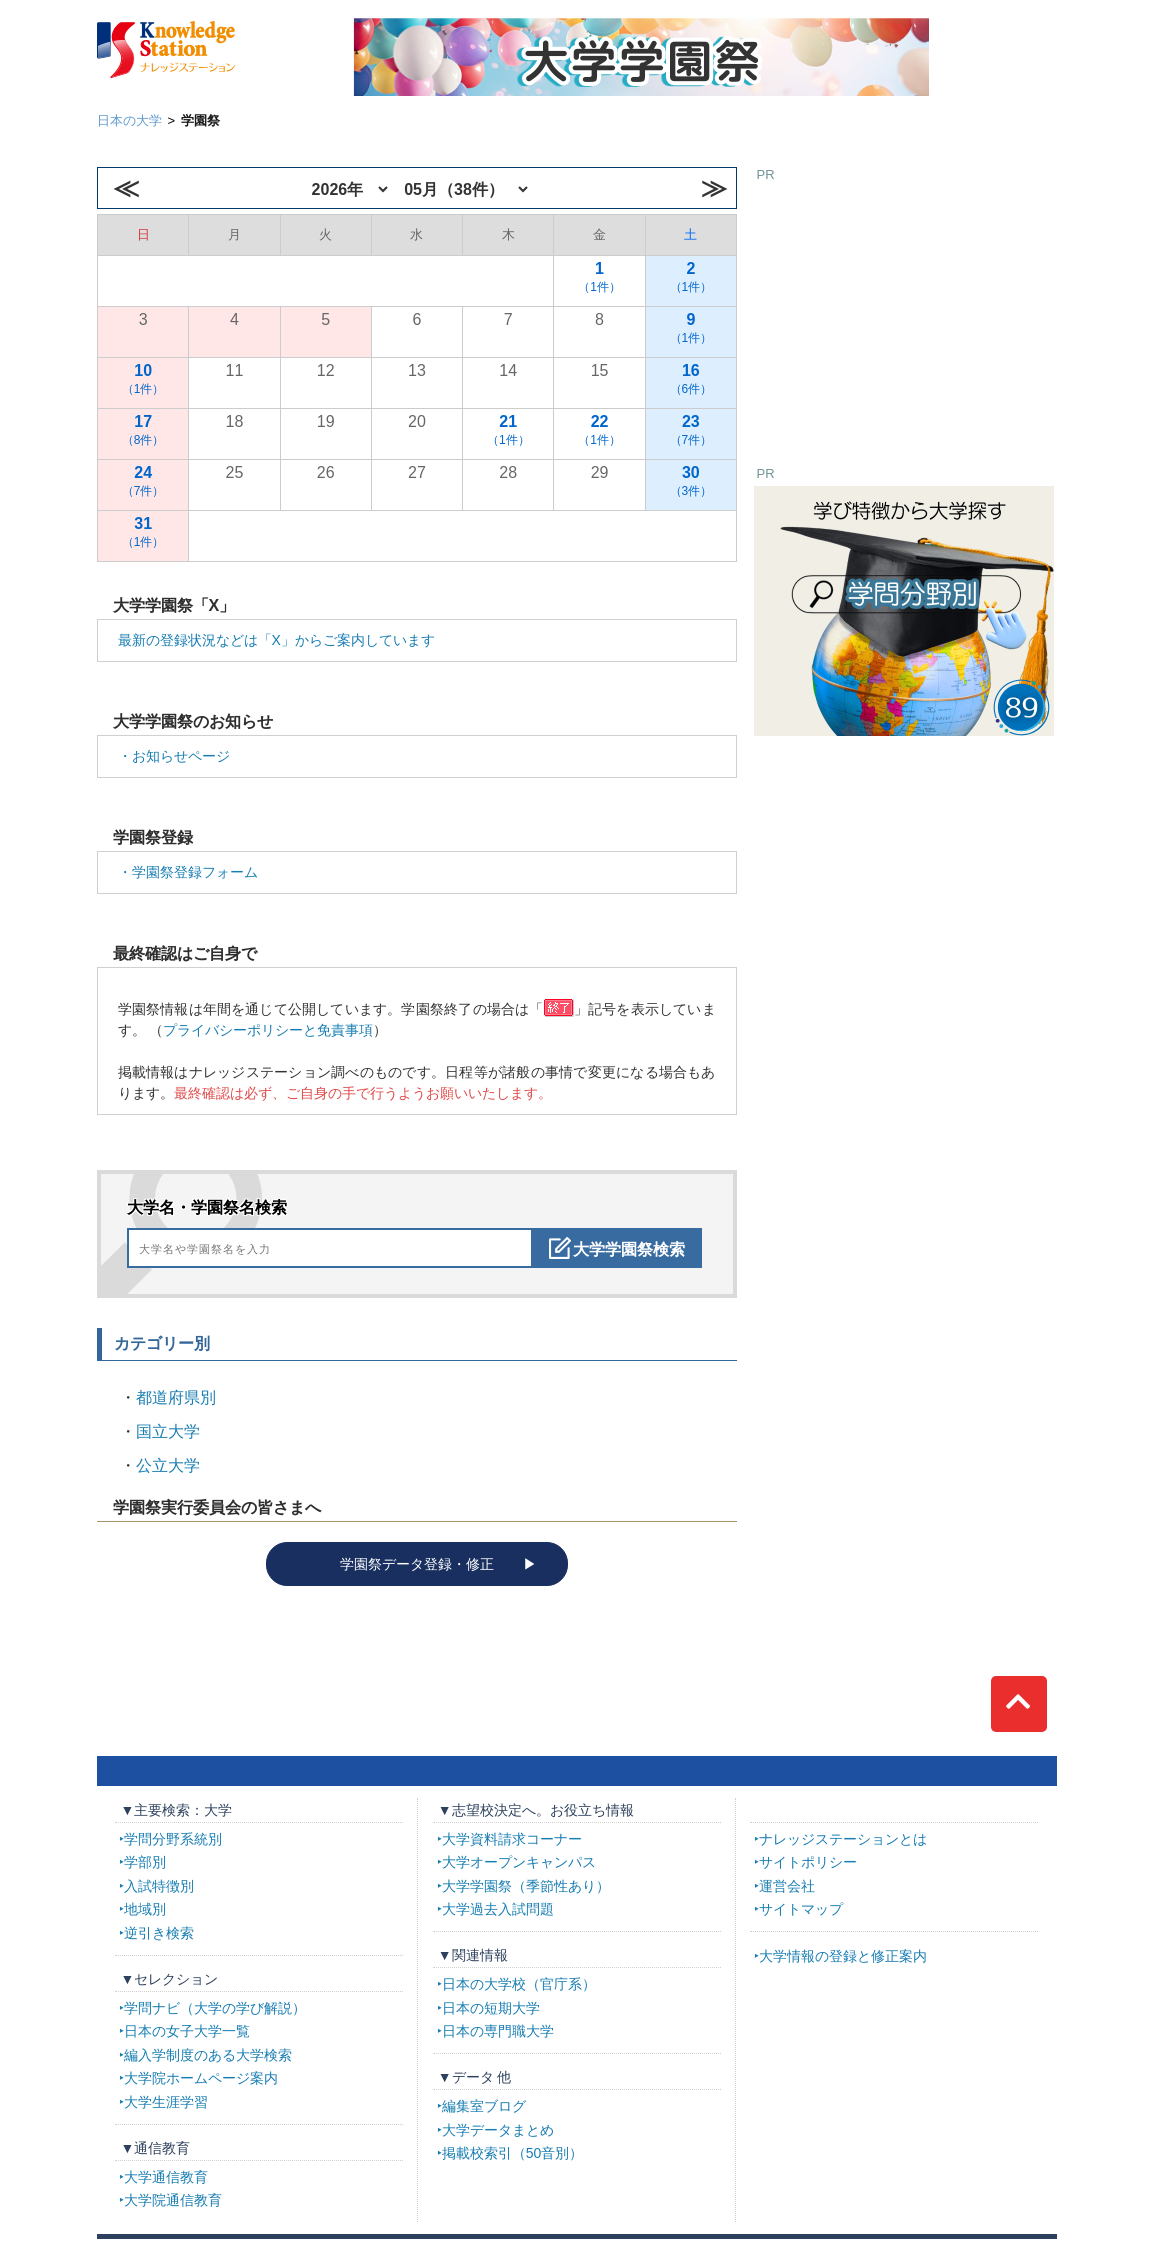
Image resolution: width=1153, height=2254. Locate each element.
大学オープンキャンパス (519, 1862)
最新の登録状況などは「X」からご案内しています (276, 640)
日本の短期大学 (491, 2008)
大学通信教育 (166, 2177)
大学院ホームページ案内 (201, 2078)
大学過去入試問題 (498, 1909)
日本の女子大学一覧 (187, 2031)
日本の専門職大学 (498, 2031)
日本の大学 (129, 120)
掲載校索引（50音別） (513, 2153)
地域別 (145, 1909)
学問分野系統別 (173, 1839)
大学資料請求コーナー (512, 1839)
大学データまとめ (498, 2130)
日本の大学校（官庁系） (519, 1984)
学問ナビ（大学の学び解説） (215, 2008)
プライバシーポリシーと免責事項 (268, 1030)
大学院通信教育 (173, 2200)
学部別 (145, 1862)
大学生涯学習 (166, 2102)
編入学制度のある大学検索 (208, 2055)
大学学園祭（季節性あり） (526, 1886)
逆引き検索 (159, 1933)
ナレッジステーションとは (843, 1839)
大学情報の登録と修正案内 (843, 1956)
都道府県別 (176, 1397)
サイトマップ (801, 1909)
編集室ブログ (484, 2106)
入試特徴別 (159, 1886)
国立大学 (168, 1431)
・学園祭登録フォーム (188, 872)
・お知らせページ (174, 756)
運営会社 (787, 1886)
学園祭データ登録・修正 (417, 1564)
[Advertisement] (904, 311)
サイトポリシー (808, 1862)
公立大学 (168, 1465)
